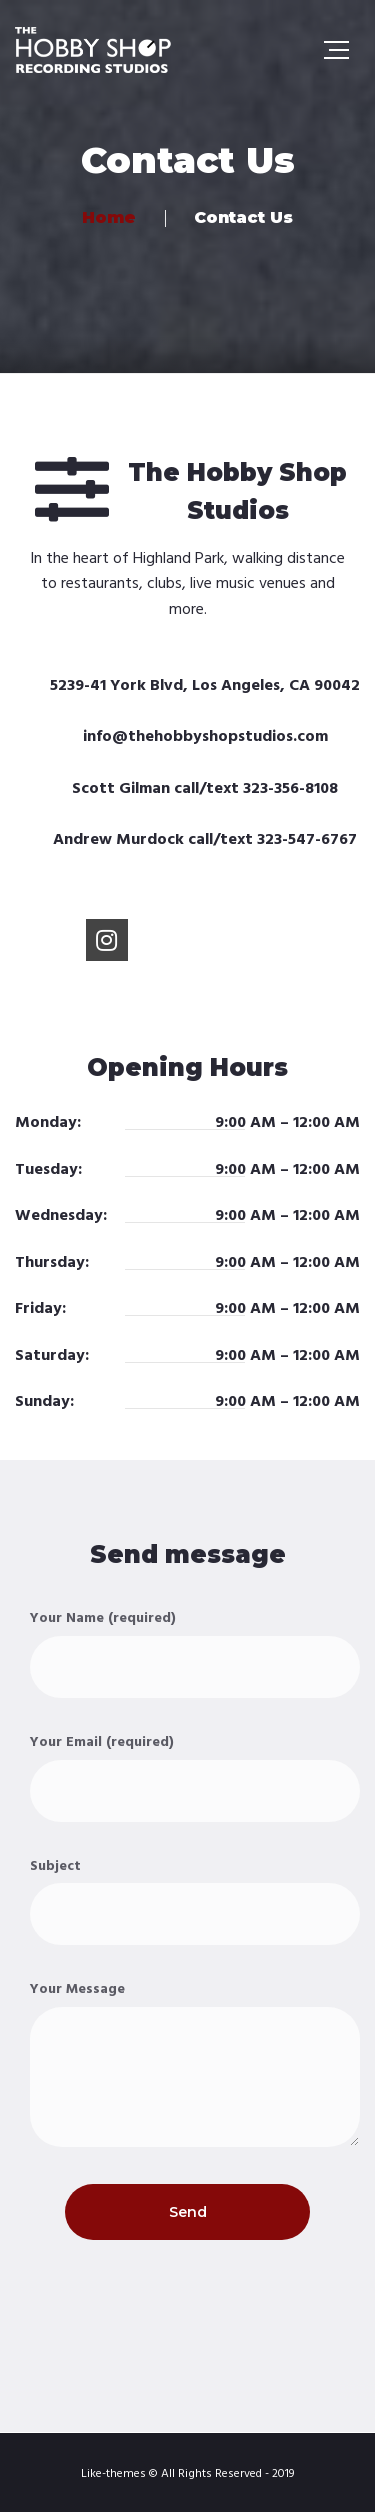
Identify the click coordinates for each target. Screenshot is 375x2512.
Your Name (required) (195, 1652)
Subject (195, 1900)
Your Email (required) (195, 1776)
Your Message (195, 2062)
